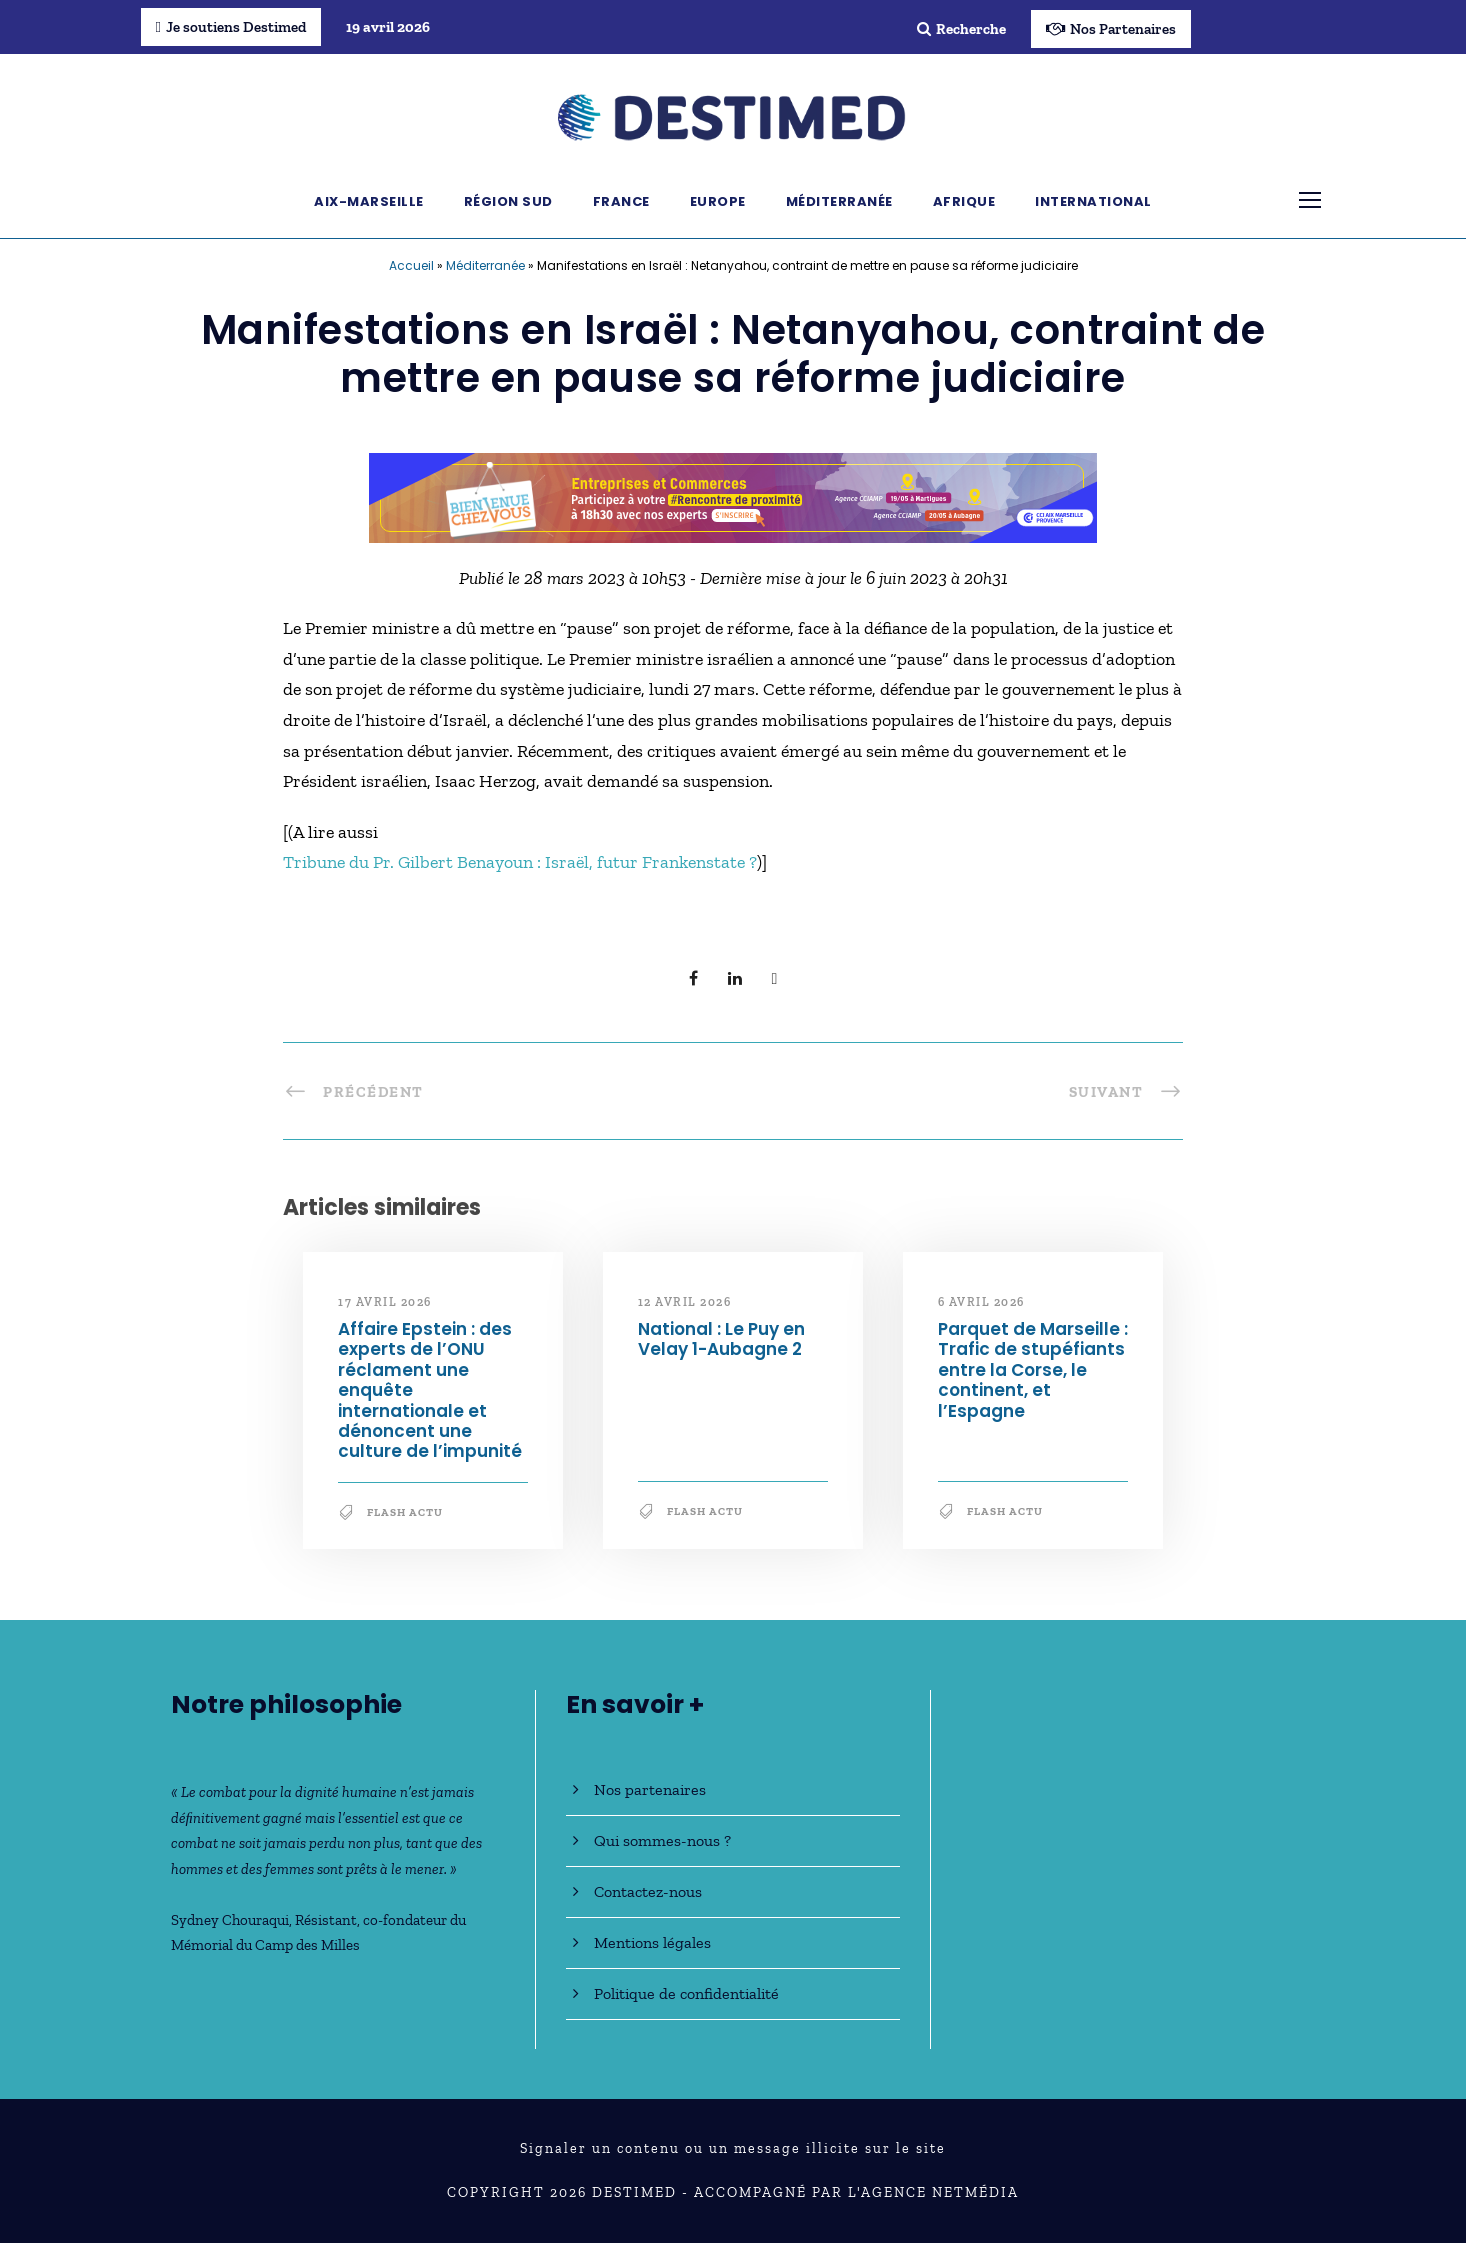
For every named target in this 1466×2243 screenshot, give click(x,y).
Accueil (411, 265)
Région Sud (508, 201)
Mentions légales (652, 1942)
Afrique (964, 201)
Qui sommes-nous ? (662, 1840)
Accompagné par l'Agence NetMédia (856, 2192)
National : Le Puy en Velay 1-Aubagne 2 (721, 1339)
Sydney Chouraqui (230, 1920)
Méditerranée (839, 201)
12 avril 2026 (685, 1302)
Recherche (961, 29)
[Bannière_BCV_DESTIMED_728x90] (733, 496)
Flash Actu (405, 1512)
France (621, 201)
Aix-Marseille (369, 201)
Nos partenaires (650, 1789)
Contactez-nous (648, 1891)
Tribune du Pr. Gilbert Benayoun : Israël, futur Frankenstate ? (520, 862)
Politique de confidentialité (686, 1993)
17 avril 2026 (385, 1302)
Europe (718, 201)
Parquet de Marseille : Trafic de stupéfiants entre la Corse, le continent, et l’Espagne (1033, 1370)
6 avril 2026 (981, 1302)
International (1093, 201)
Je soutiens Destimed (231, 27)
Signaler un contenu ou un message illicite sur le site (733, 2148)
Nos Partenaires (1111, 29)
